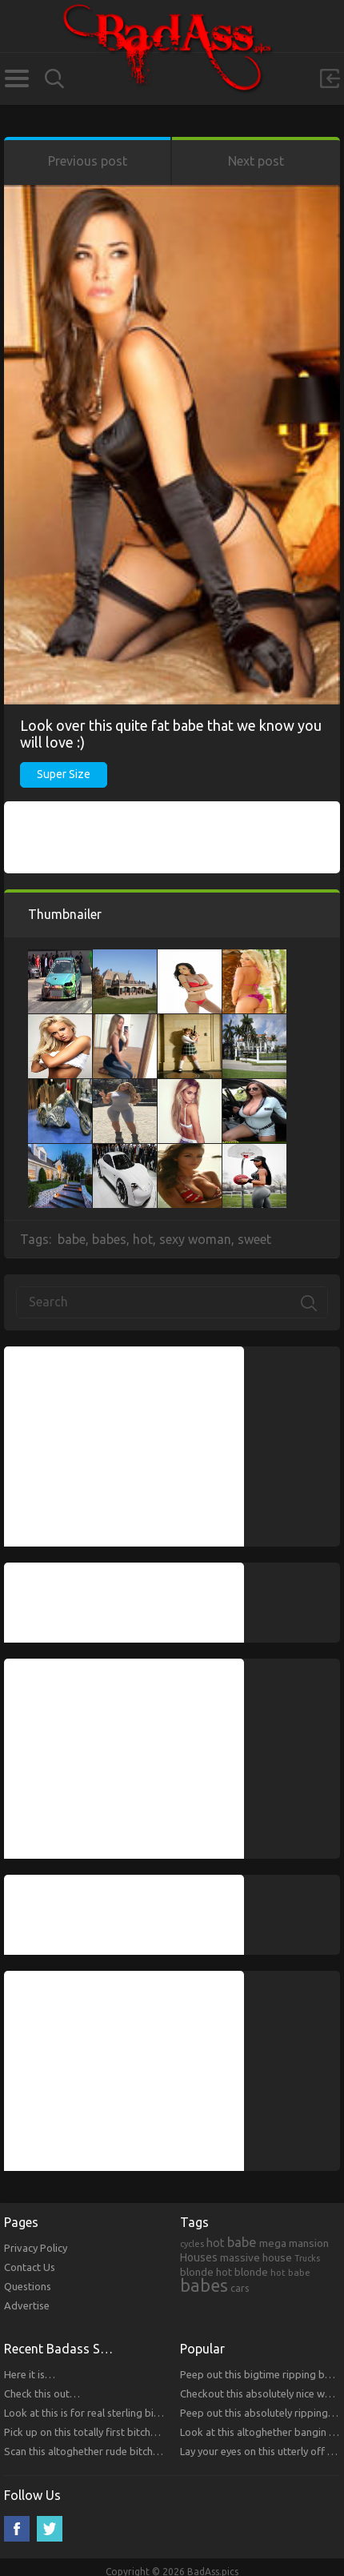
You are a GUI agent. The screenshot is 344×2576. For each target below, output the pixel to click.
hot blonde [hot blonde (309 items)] (242, 2271)
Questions (27, 2286)
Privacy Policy (35, 2247)
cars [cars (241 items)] (240, 2287)
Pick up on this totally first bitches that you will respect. (131, 2432)
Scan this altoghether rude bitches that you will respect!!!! (136, 2451)
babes (109, 1239)
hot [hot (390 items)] (215, 2243)
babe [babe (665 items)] (242, 2242)
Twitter (49, 2529)
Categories (16, 78)
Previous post (87, 161)
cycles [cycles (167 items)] (192, 2244)
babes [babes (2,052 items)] (204, 2285)
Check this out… (42, 2393)
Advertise (27, 2305)
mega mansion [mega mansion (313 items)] (294, 2243)
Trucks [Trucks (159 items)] (307, 2258)
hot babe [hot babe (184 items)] (290, 2272)
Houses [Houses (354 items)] (199, 2257)
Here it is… (29, 2374)
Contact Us (29, 2267)
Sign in (329, 78)
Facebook (17, 2529)
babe (72, 1239)
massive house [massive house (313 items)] (256, 2257)
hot (143, 1239)
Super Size (63, 774)
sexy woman (195, 1239)
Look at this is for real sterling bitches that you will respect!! (141, 2412)
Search (54, 79)
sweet (254, 1239)
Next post (256, 161)
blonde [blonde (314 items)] (197, 2271)
